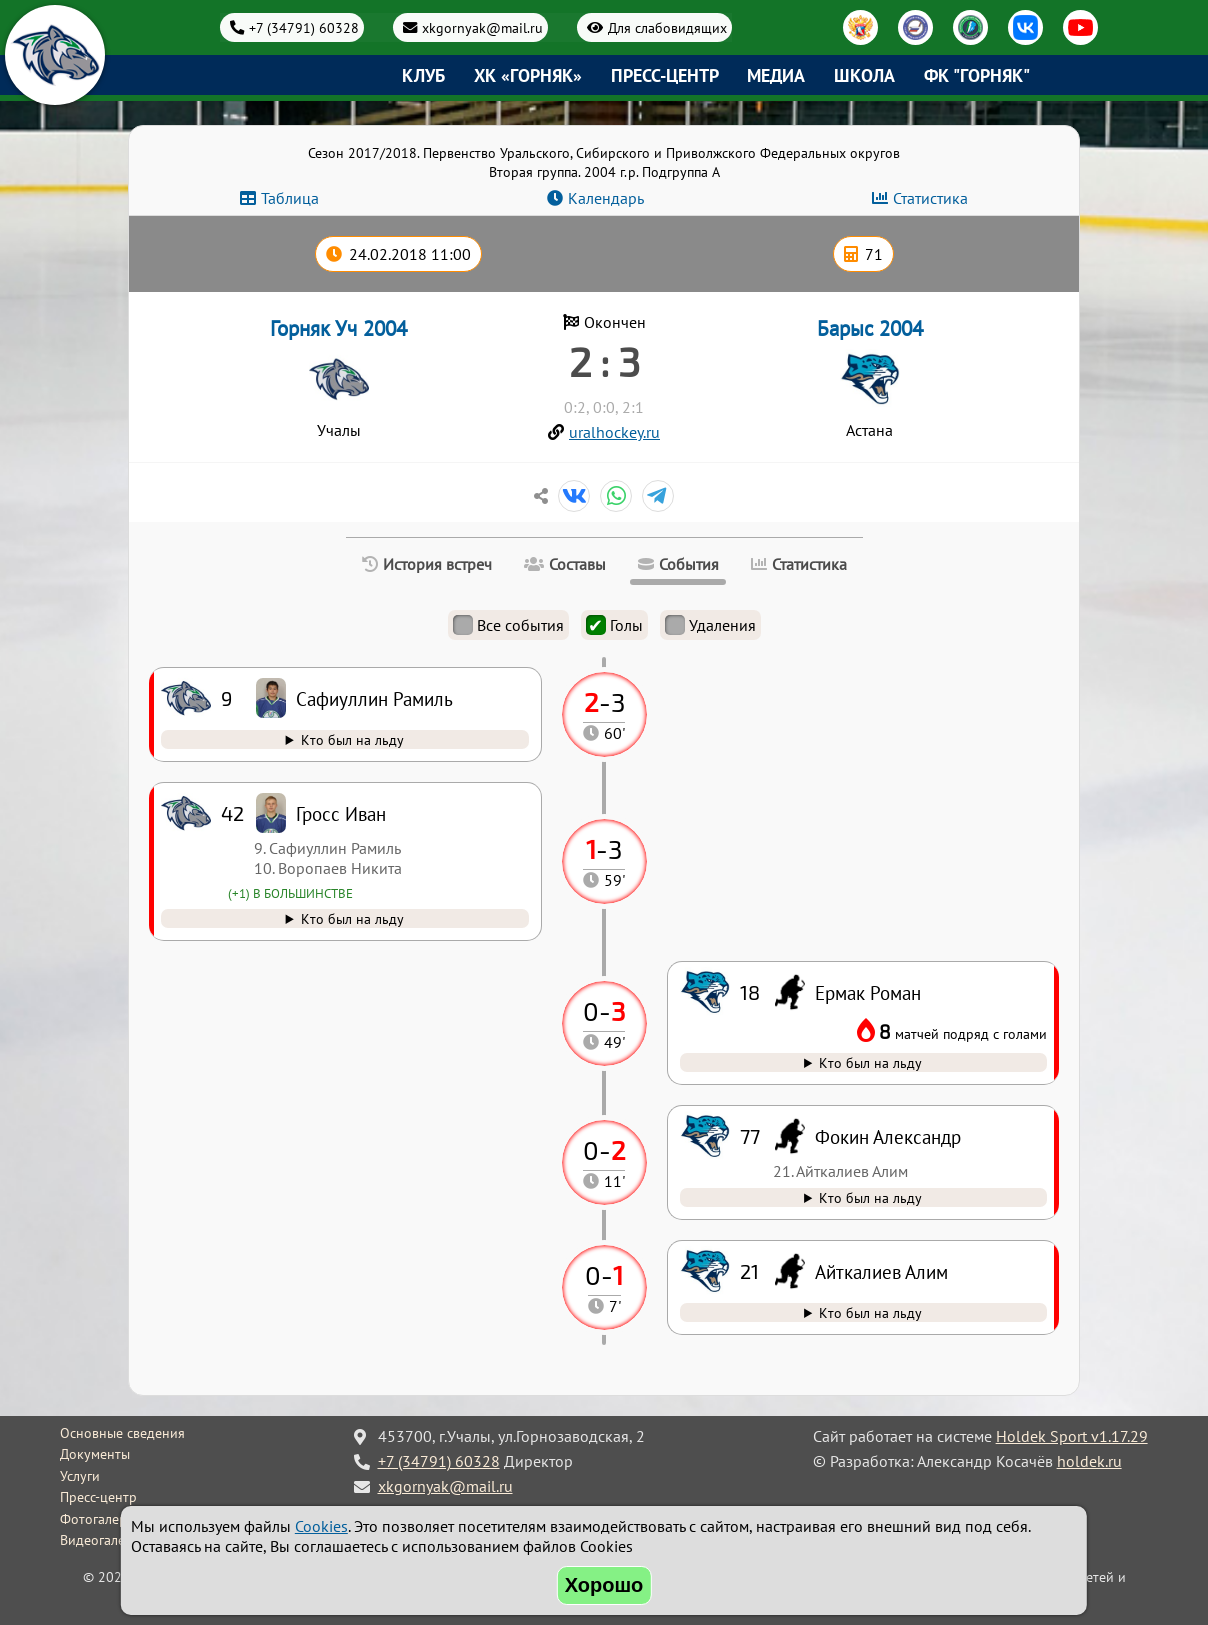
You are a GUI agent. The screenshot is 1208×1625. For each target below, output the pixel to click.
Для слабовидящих (667, 27)
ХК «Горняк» (528, 75)
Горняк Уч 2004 (338, 328)
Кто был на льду (870, 1312)
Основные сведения (122, 1433)
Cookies (321, 1526)
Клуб (423, 75)
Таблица (290, 198)
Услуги (80, 1476)
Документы (95, 1454)
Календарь (606, 198)
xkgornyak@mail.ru (482, 27)
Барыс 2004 (870, 328)
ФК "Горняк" (977, 75)
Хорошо (604, 1585)
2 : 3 (604, 361)
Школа (864, 75)
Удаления (710, 625)
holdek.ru (1089, 1461)
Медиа (776, 75)
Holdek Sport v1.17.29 (1072, 1436)
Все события (508, 625)
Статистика (930, 198)
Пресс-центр (665, 75)
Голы (614, 625)
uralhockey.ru (614, 432)
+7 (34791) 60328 (304, 27)
